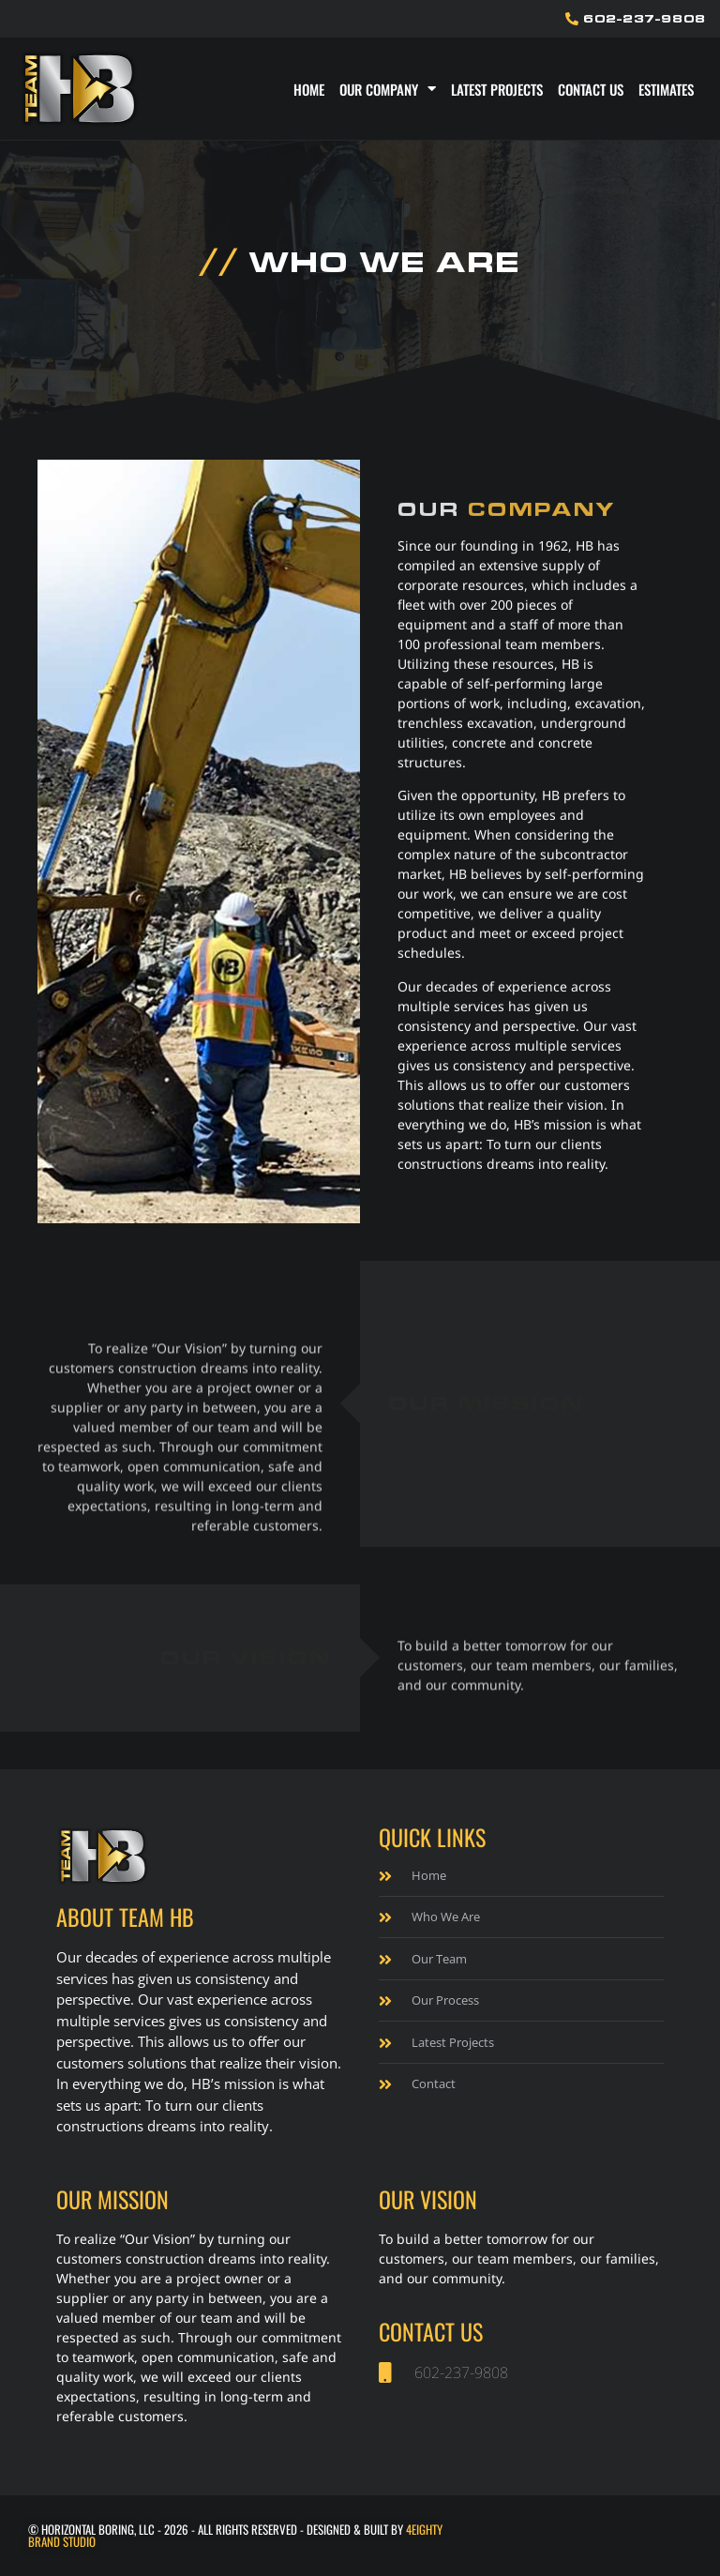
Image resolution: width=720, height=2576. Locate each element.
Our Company (387, 88)
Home (308, 89)
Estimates (666, 89)
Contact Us (590, 89)
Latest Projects (497, 89)
